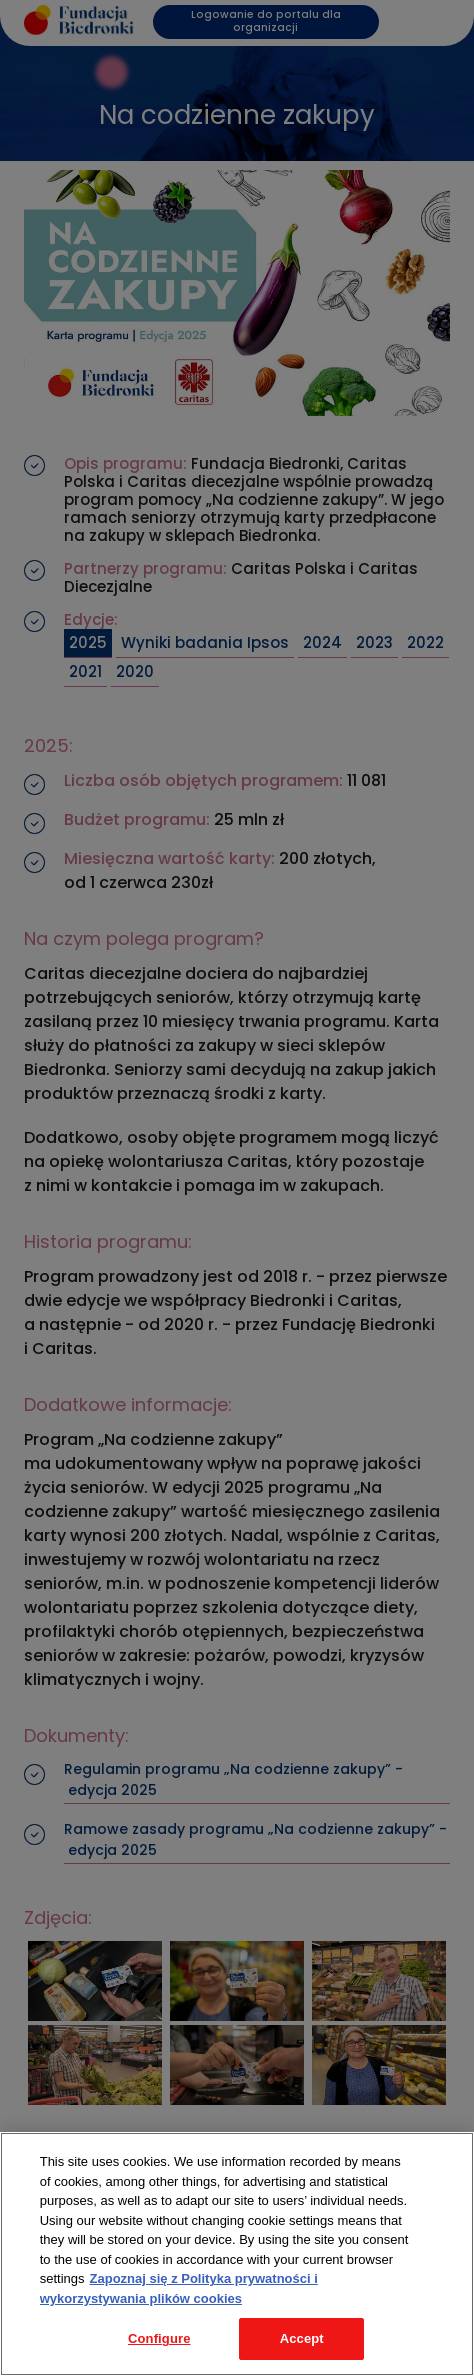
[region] (237, 2254)
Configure (159, 2338)
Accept (302, 2338)
